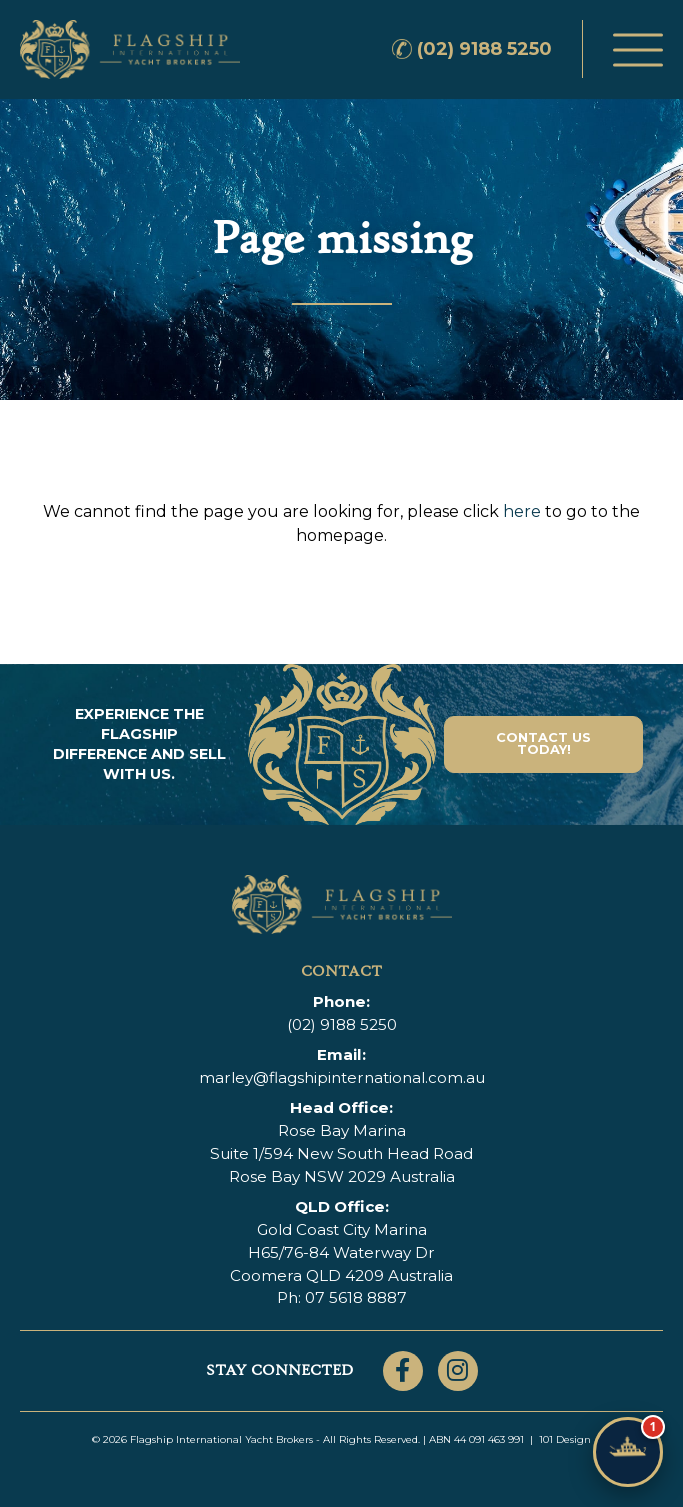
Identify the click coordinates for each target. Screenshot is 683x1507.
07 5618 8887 (356, 1297)
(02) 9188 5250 (484, 49)
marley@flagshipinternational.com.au (342, 1077)
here (522, 511)
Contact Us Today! (543, 744)
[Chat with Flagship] (628, 1452)
